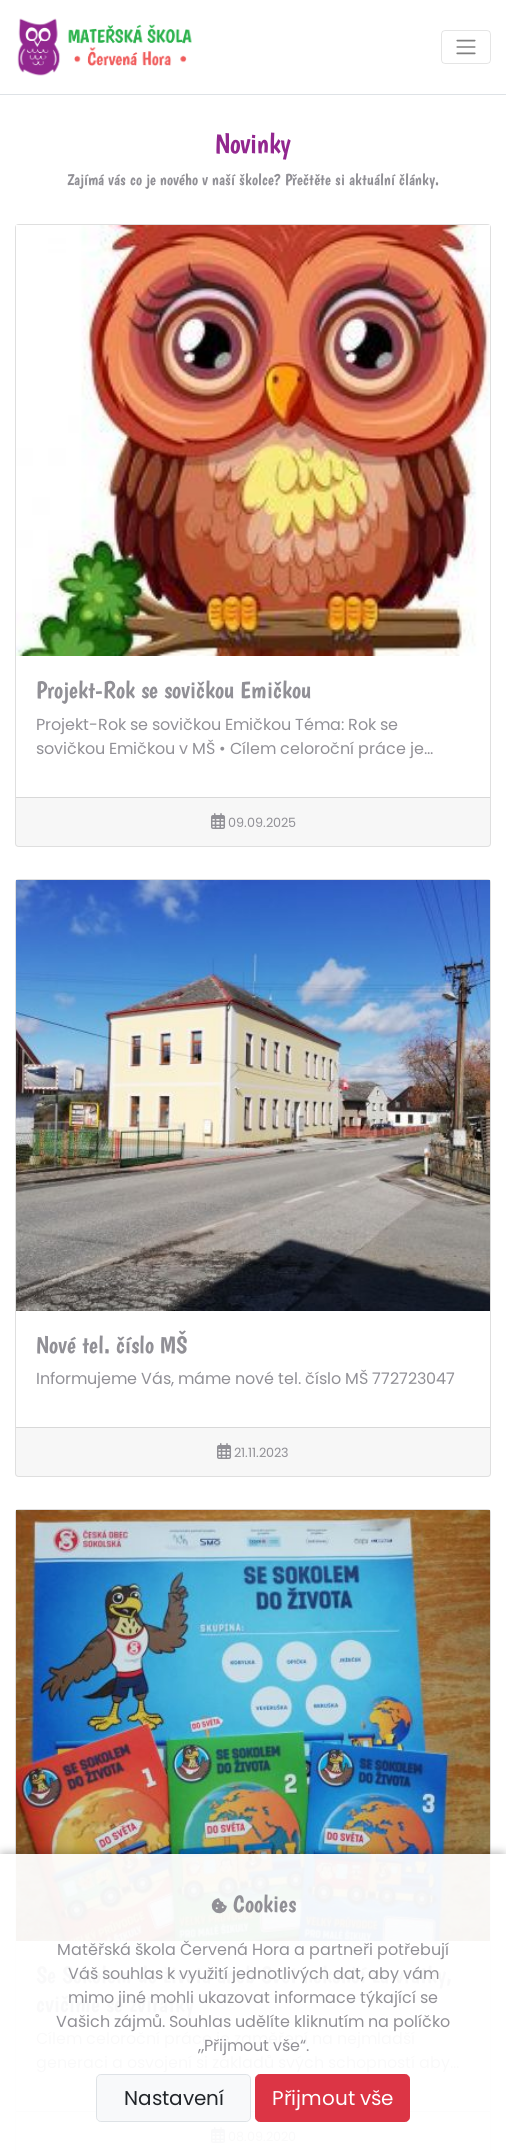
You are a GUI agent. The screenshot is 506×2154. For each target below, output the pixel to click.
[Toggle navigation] (466, 47)
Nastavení (174, 2098)
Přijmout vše (332, 2098)
